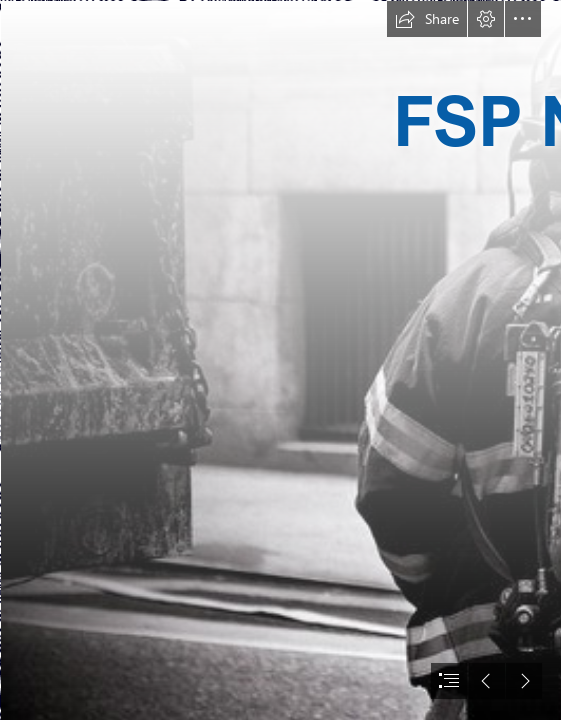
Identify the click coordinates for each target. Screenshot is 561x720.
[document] (280, 360)
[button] (427, 19)
